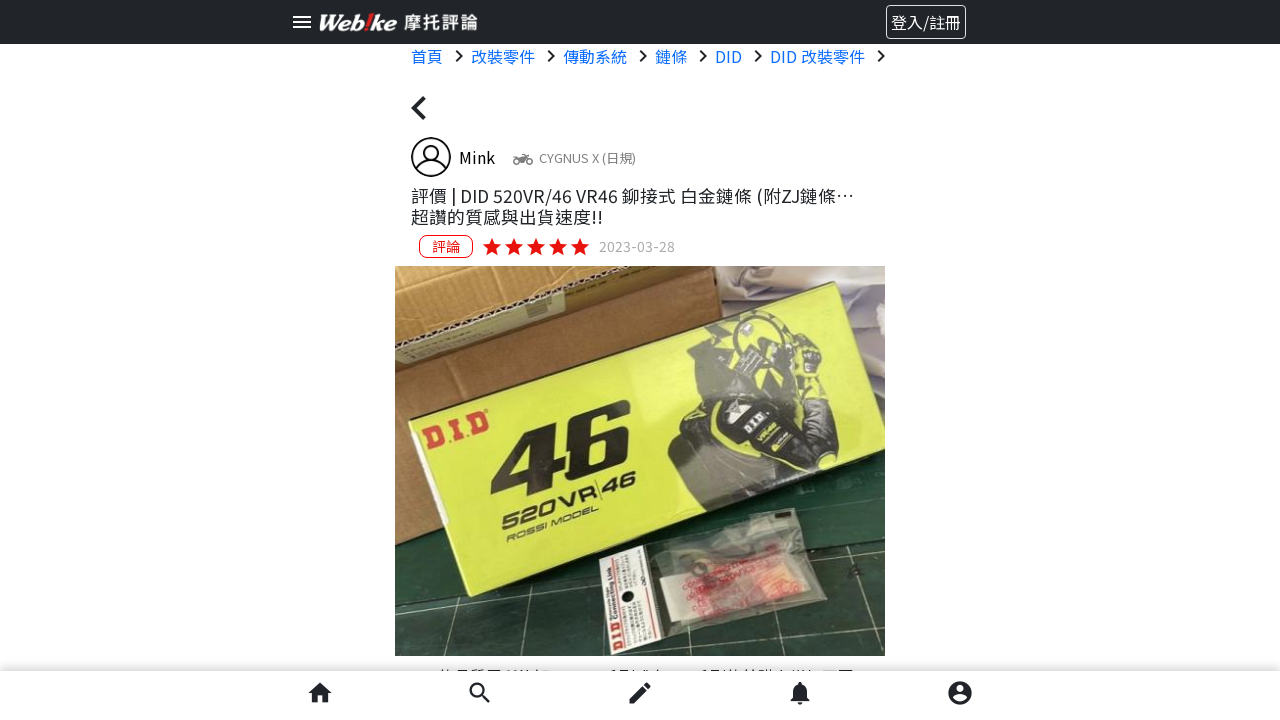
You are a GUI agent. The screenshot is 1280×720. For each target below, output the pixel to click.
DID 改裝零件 (817, 56)
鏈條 (671, 56)
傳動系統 (595, 56)
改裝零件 (503, 56)
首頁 (427, 56)
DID (728, 56)
